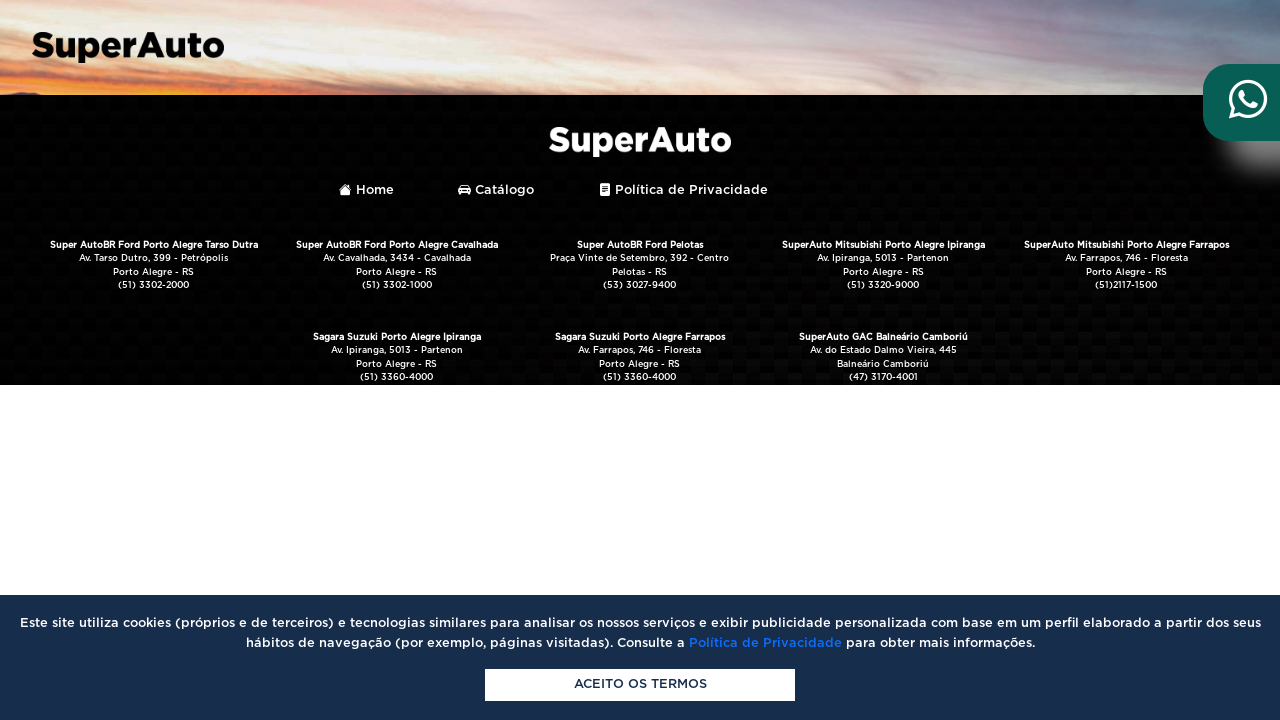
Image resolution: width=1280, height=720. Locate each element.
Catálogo (496, 190)
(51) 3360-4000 (396, 377)
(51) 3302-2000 (153, 285)
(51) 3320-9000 (883, 285)
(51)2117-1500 (1126, 285)
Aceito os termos (640, 684)
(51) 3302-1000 (397, 285)
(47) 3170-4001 (883, 377)
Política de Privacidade (683, 190)
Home (366, 190)
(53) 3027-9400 (639, 285)
